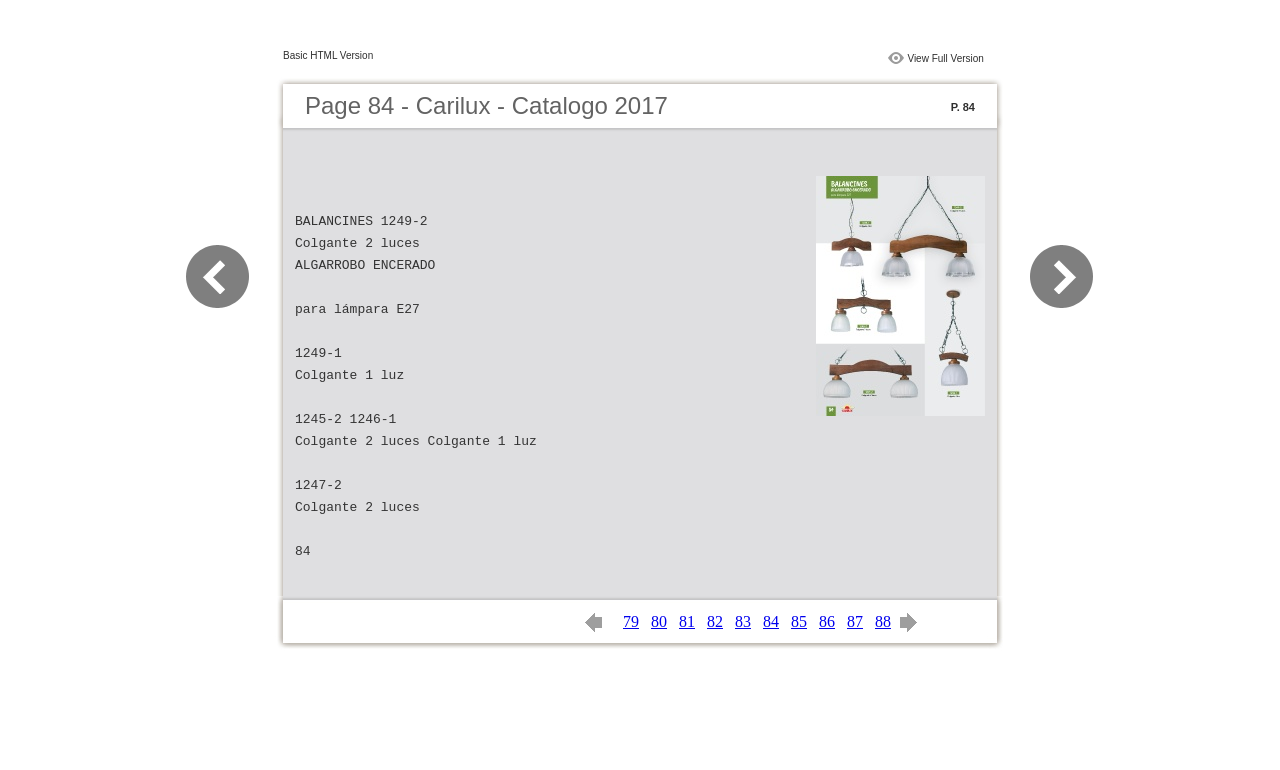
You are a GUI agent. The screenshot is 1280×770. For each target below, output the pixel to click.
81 (687, 621)
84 (771, 621)
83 (743, 621)
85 (799, 621)
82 (715, 621)
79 (631, 621)
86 (827, 621)
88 (883, 621)
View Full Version (945, 58)
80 (659, 621)
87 (855, 621)
